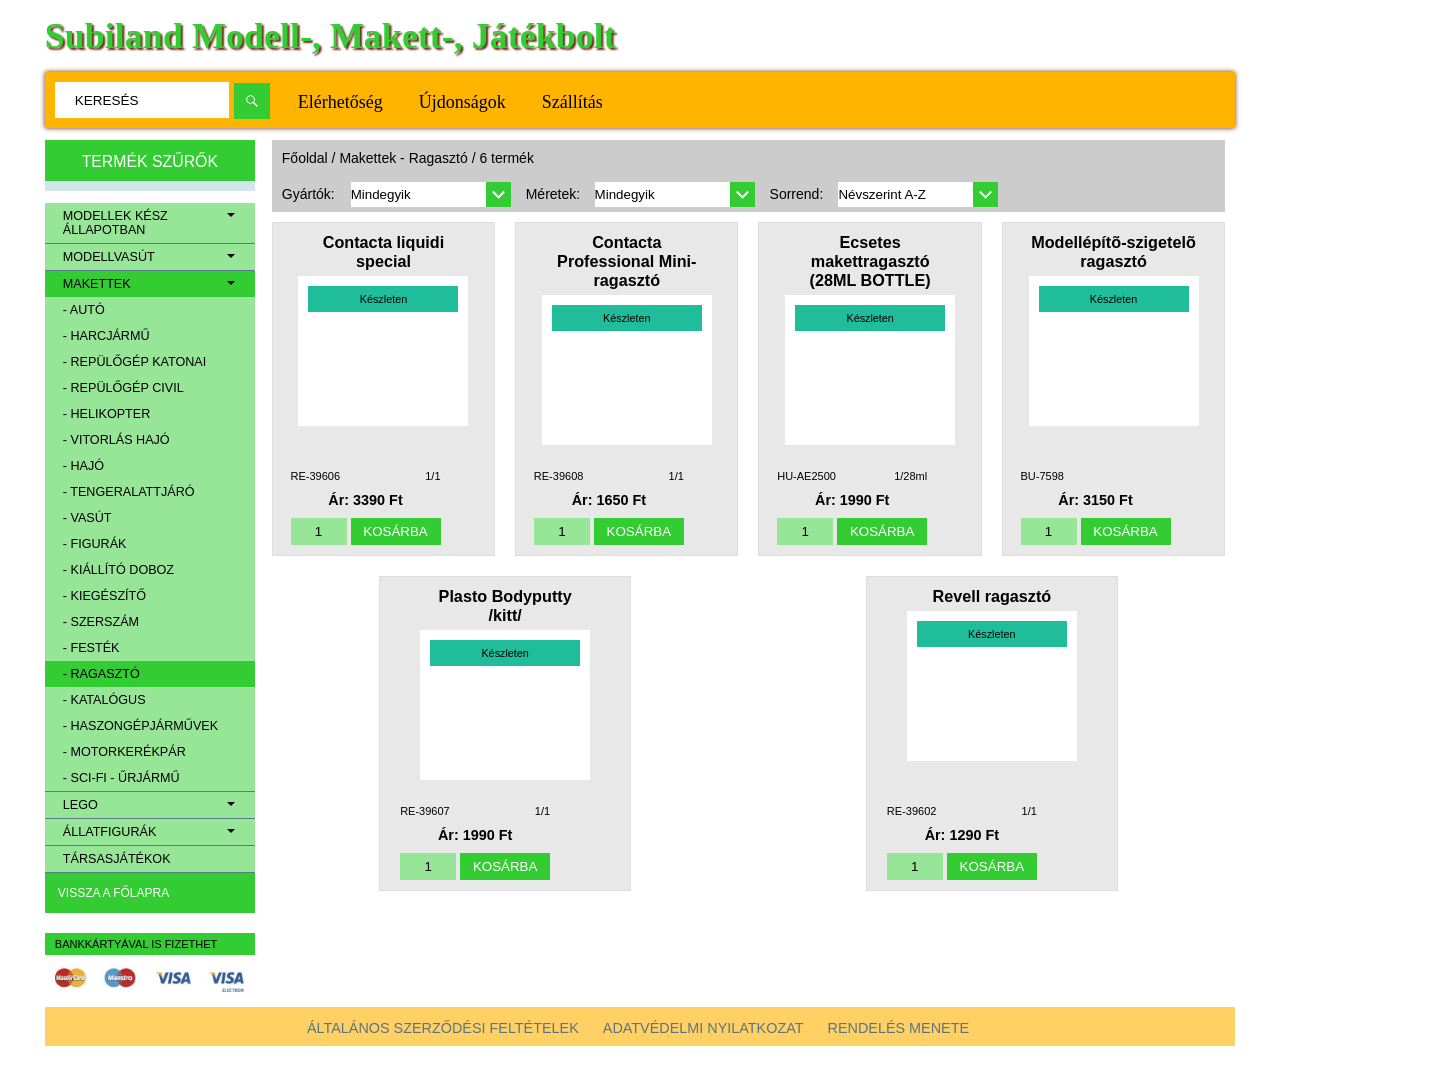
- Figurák (95, 544)
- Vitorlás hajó (116, 440)
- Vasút (87, 518)
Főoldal (305, 158)
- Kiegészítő (104, 596)
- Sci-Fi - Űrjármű (121, 778)
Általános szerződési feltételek (443, 1028)
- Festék (91, 648)
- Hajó (83, 466)
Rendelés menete (899, 1028)
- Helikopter (106, 414)
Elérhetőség (340, 102)
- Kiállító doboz (118, 570)
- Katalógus (104, 700)
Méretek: (553, 194)
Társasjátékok (117, 859)
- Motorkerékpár (124, 752)
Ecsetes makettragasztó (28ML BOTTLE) (870, 261)
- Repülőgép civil (123, 388)
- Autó (84, 310)
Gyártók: (308, 194)
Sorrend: (797, 194)
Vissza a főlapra (113, 893)
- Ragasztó (101, 674)
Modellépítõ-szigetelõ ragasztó (1113, 251)
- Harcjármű (106, 336)
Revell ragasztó (991, 596)
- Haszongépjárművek (140, 726)
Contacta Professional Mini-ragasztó (626, 261)
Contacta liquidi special (383, 251)
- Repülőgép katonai (134, 362)
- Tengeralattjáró (129, 492)
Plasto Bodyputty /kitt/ (505, 605)
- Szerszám (101, 622)
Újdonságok (462, 102)
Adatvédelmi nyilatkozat (703, 1028)
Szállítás (572, 102)
